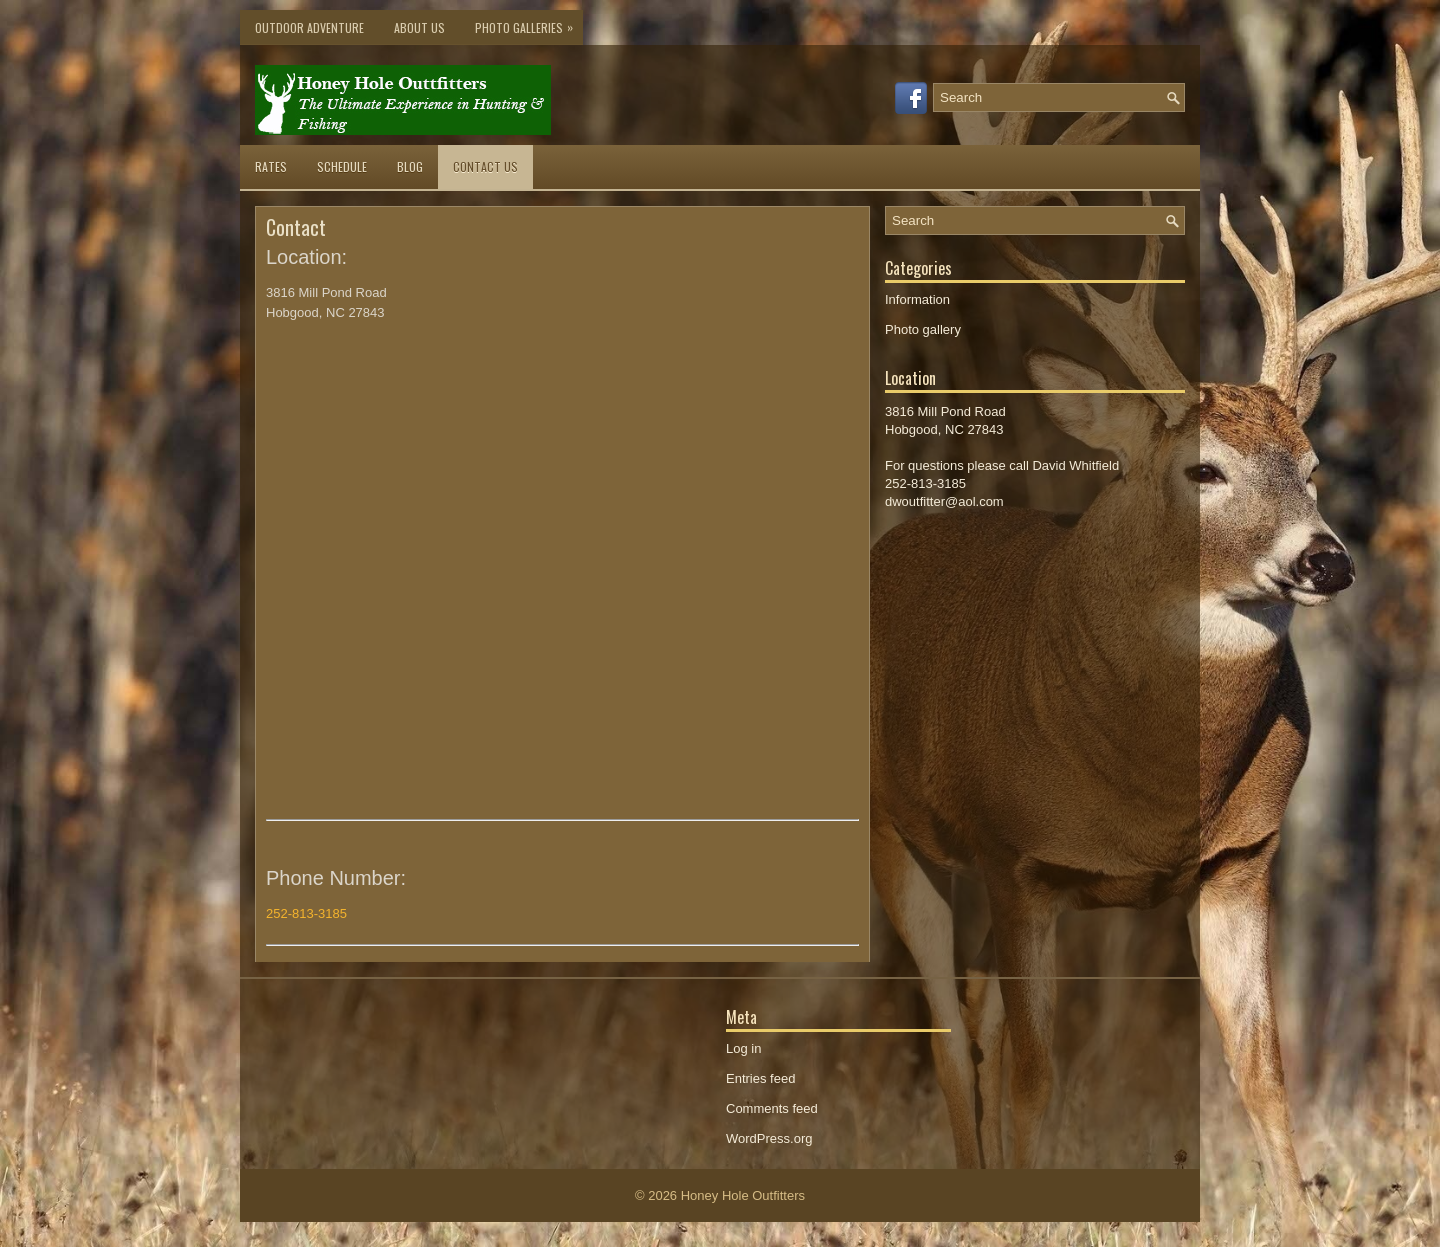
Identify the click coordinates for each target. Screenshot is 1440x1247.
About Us (419, 27)
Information (917, 299)
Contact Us (485, 166)
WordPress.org (769, 1138)
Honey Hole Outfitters (743, 1195)
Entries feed (760, 1078)
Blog (410, 166)
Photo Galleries (529, 23)
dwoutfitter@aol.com (944, 501)
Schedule (342, 166)
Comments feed (772, 1108)
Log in (743, 1048)
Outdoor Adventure (309, 27)
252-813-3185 (306, 913)
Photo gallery (923, 329)
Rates (271, 166)
